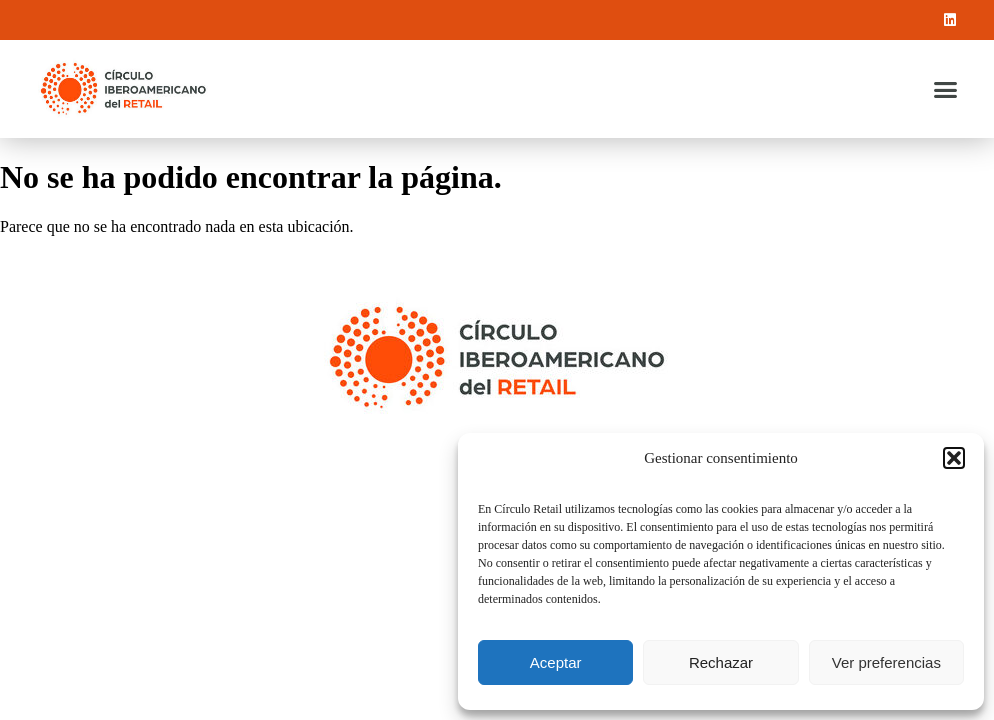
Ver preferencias (886, 662)
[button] (954, 458)
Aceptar (556, 662)
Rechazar (721, 662)
